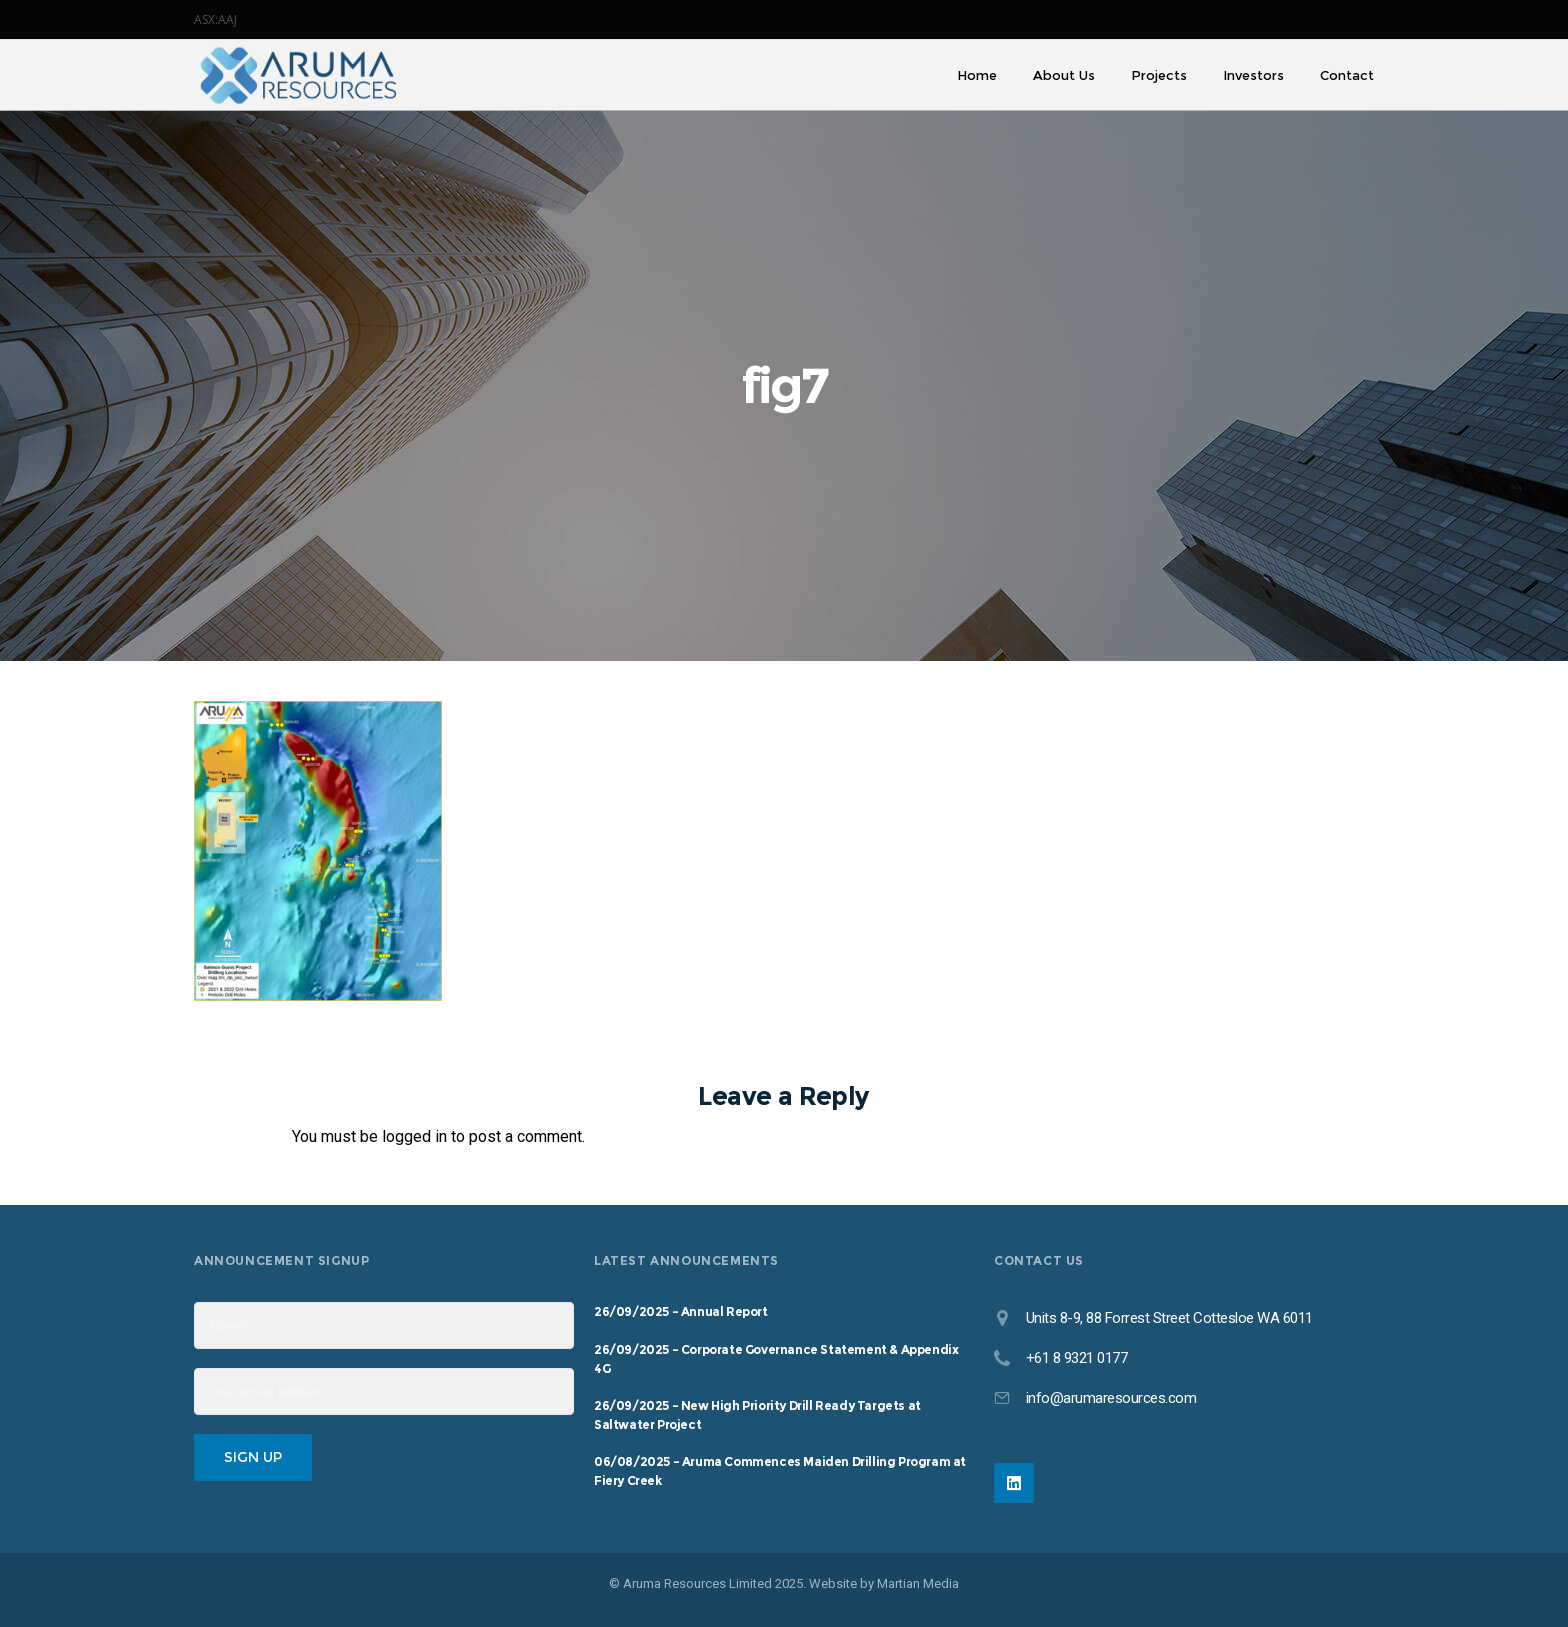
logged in (414, 1136)
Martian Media (918, 1583)
